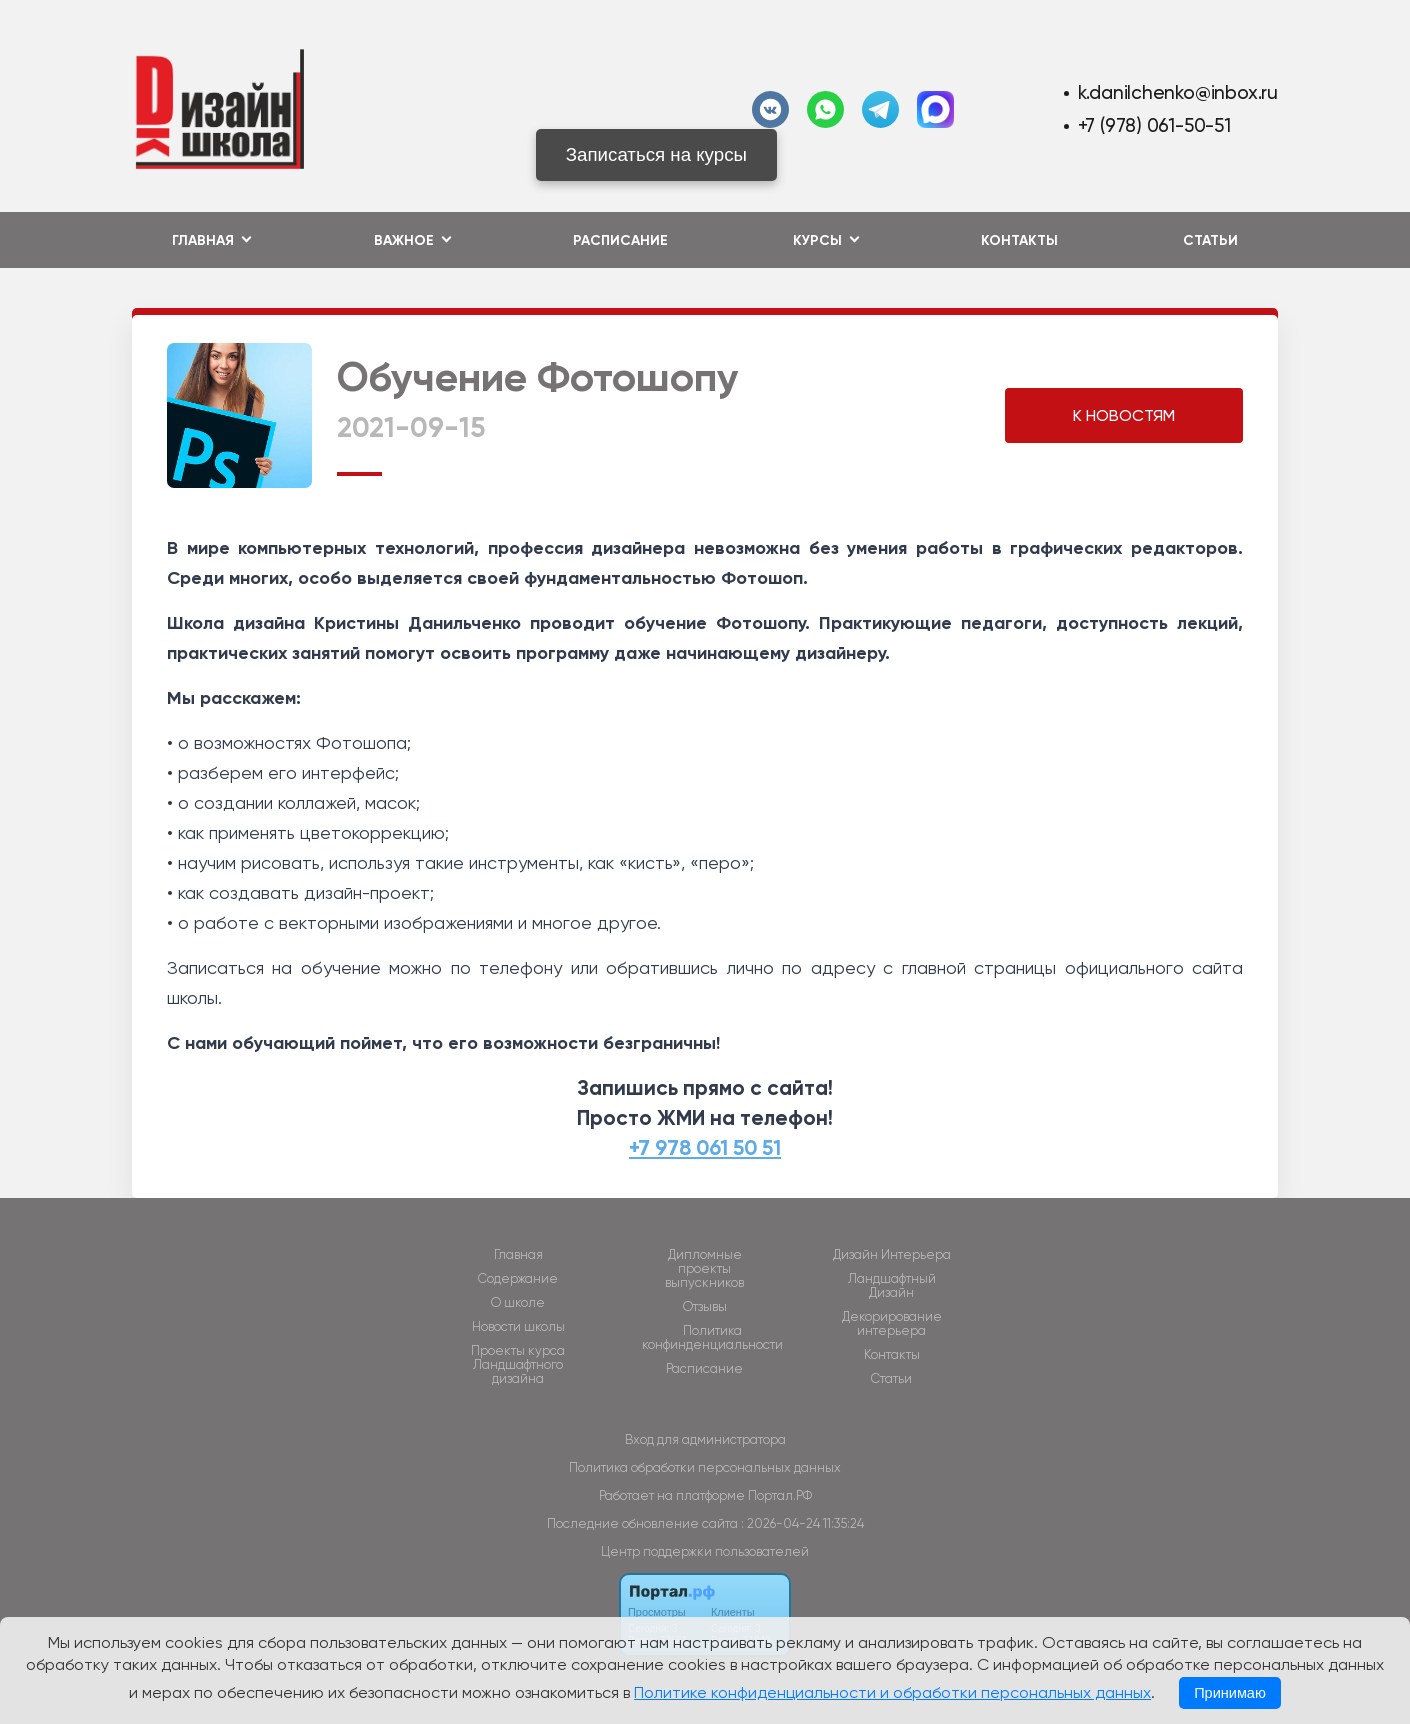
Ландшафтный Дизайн (892, 1286)
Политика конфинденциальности (712, 1338)
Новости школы (518, 1327)
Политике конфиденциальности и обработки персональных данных (892, 1692)
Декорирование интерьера (892, 1324)
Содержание (518, 1279)
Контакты (1019, 240)
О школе (518, 1303)
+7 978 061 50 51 (705, 1148)
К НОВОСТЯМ (1124, 415)
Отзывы (705, 1307)
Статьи (1210, 240)
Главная (518, 1255)
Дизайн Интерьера (892, 1255)
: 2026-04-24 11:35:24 (802, 1523)
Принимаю (1230, 1693)
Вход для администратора (705, 1439)
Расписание (620, 240)
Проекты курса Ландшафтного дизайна (518, 1365)
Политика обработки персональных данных (705, 1467)
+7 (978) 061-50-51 (1154, 125)
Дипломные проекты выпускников (704, 1269)
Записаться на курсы (656, 154)
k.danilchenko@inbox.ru (1178, 92)
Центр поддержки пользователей (705, 1551)
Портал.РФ (780, 1495)
